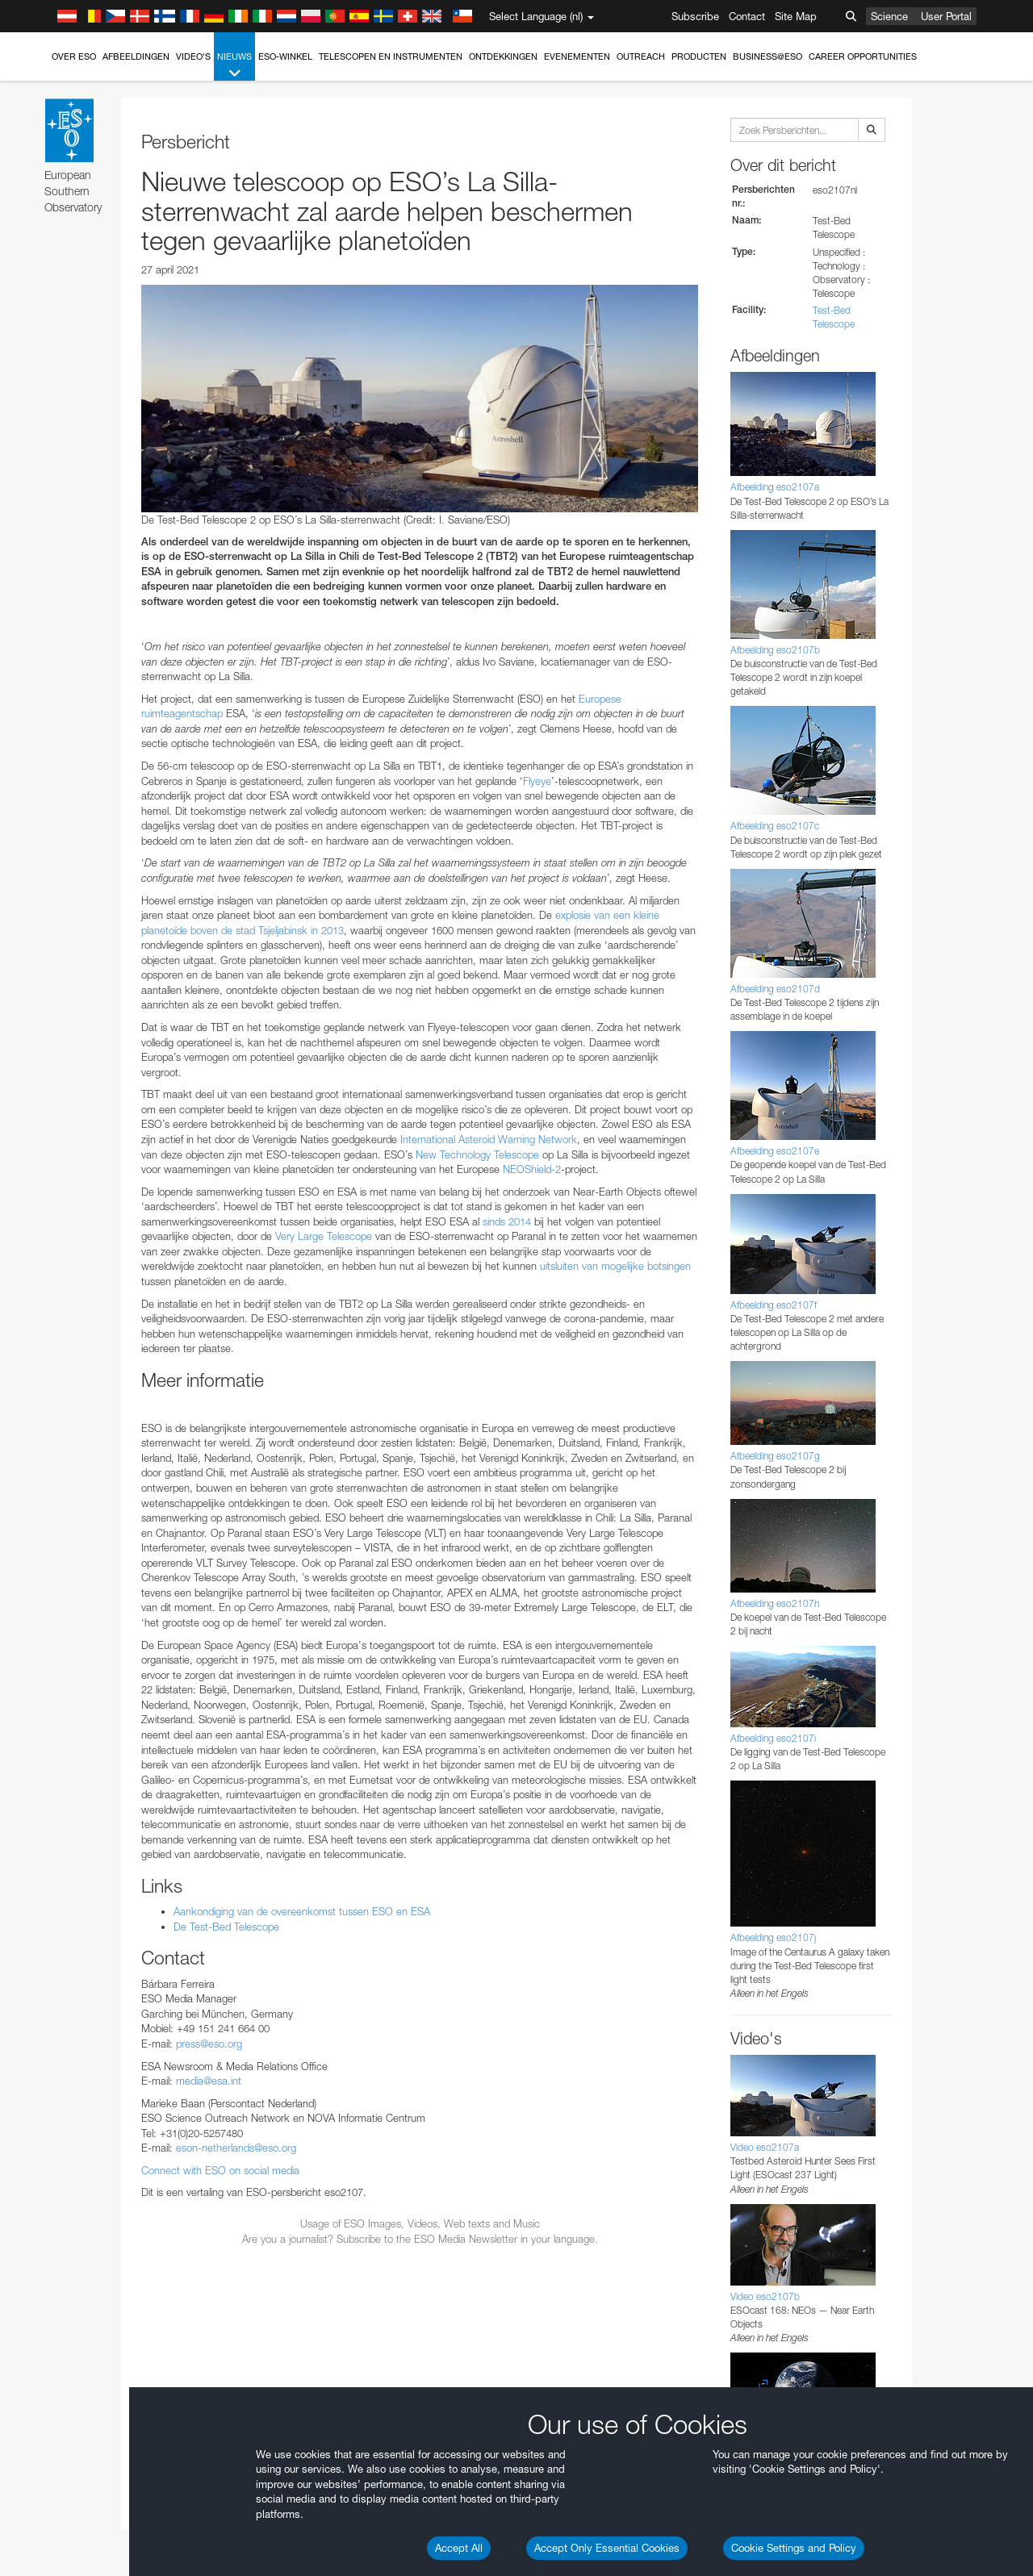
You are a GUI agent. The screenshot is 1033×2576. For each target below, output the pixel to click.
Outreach (641, 56)
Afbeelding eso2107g (775, 1456)
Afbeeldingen (135, 56)
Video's (193, 56)
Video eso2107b (765, 2296)
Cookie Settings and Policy (793, 2547)
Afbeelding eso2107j (773, 1937)
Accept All (459, 2547)
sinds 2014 (507, 1221)
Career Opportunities (863, 56)
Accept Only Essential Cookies (607, 2547)
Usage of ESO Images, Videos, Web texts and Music (420, 2223)
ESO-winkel (285, 56)
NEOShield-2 (530, 1169)
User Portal (946, 16)
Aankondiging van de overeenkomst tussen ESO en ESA (302, 1911)
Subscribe (695, 16)
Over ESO (74, 56)
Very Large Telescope (323, 1236)
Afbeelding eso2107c (774, 826)
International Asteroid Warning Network (488, 1139)
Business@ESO (767, 56)
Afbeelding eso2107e (774, 1151)
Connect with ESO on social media (220, 2170)
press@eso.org (209, 2043)
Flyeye (537, 780)
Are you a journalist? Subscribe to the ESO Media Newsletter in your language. (420, 2238)
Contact (747, 16)
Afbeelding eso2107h (774, 1603)
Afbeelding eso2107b (775, 650)
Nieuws (234, 66)
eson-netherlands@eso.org (236, 2147)
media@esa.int (208, 2080)
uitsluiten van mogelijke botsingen (615, 1265)
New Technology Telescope (475, 1154)
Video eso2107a (764, 2147)
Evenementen (577, 56)
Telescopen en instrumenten (390, 56)
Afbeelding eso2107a (774, 487)
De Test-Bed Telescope (226, 1926)
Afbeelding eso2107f (773, 1305)
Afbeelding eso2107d (775, 989)
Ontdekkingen (503, 56)
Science (889, 16)
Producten (698, 56)
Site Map (796, 16)
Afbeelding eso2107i (773, 1738)
